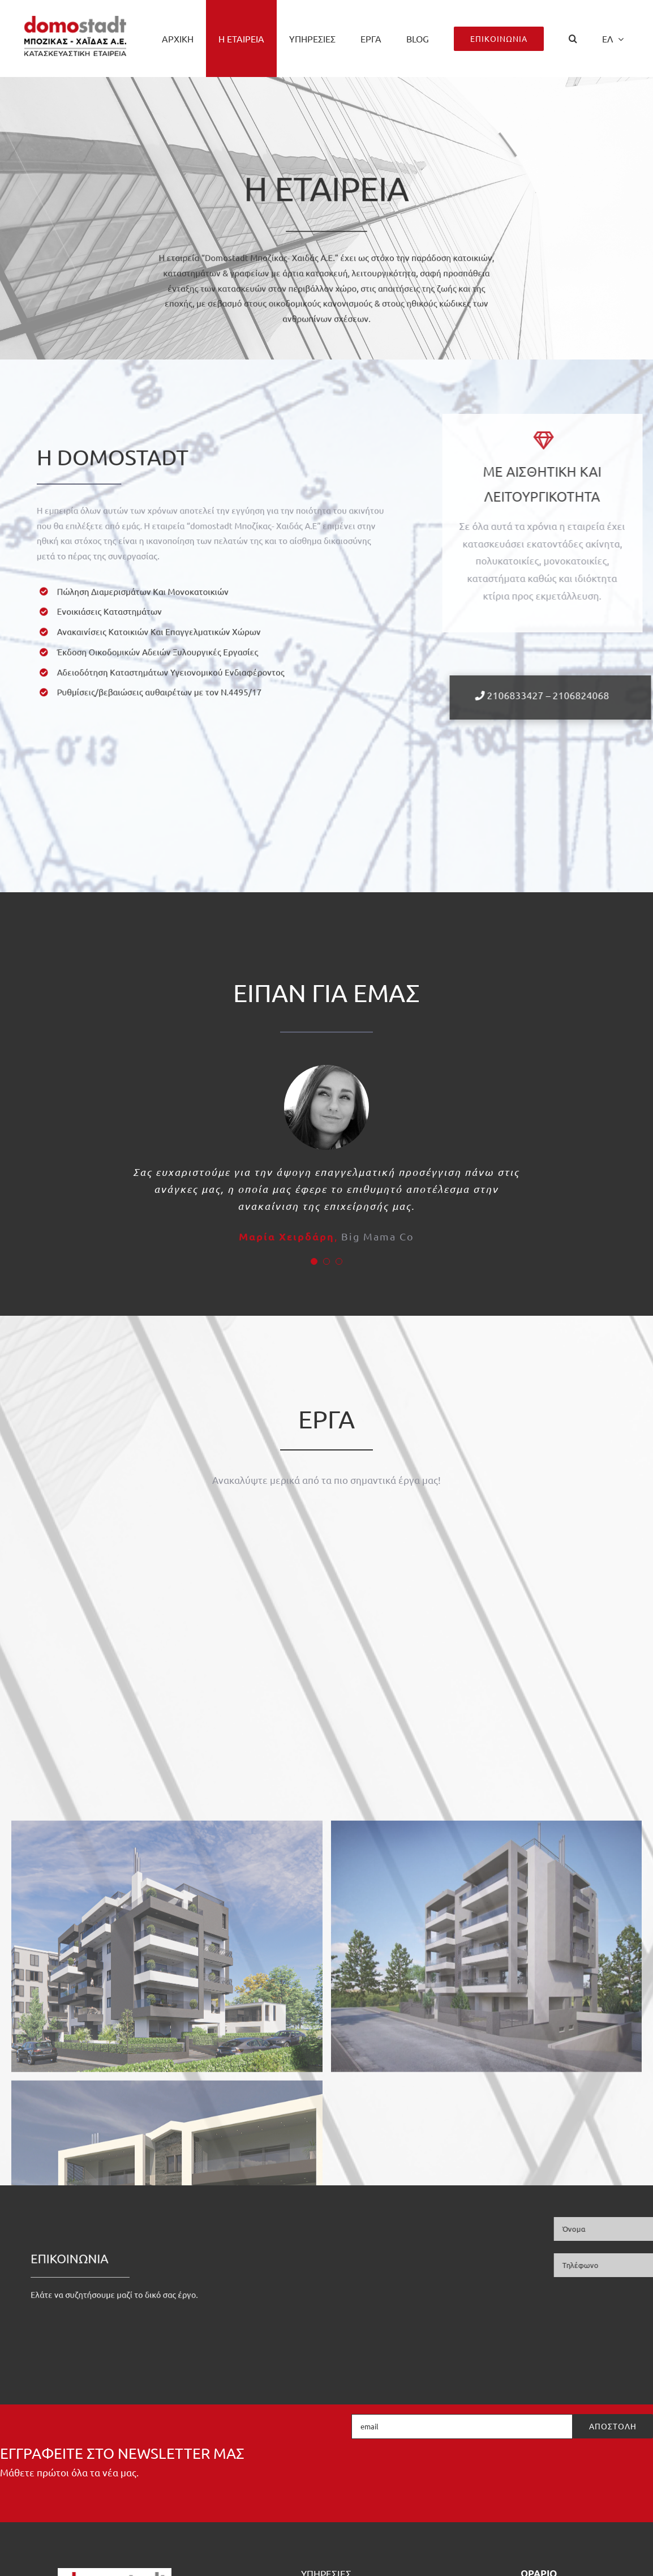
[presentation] (567, 2471)
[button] (573, 38)
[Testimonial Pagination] (314, 1261)
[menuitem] (613, 38)
